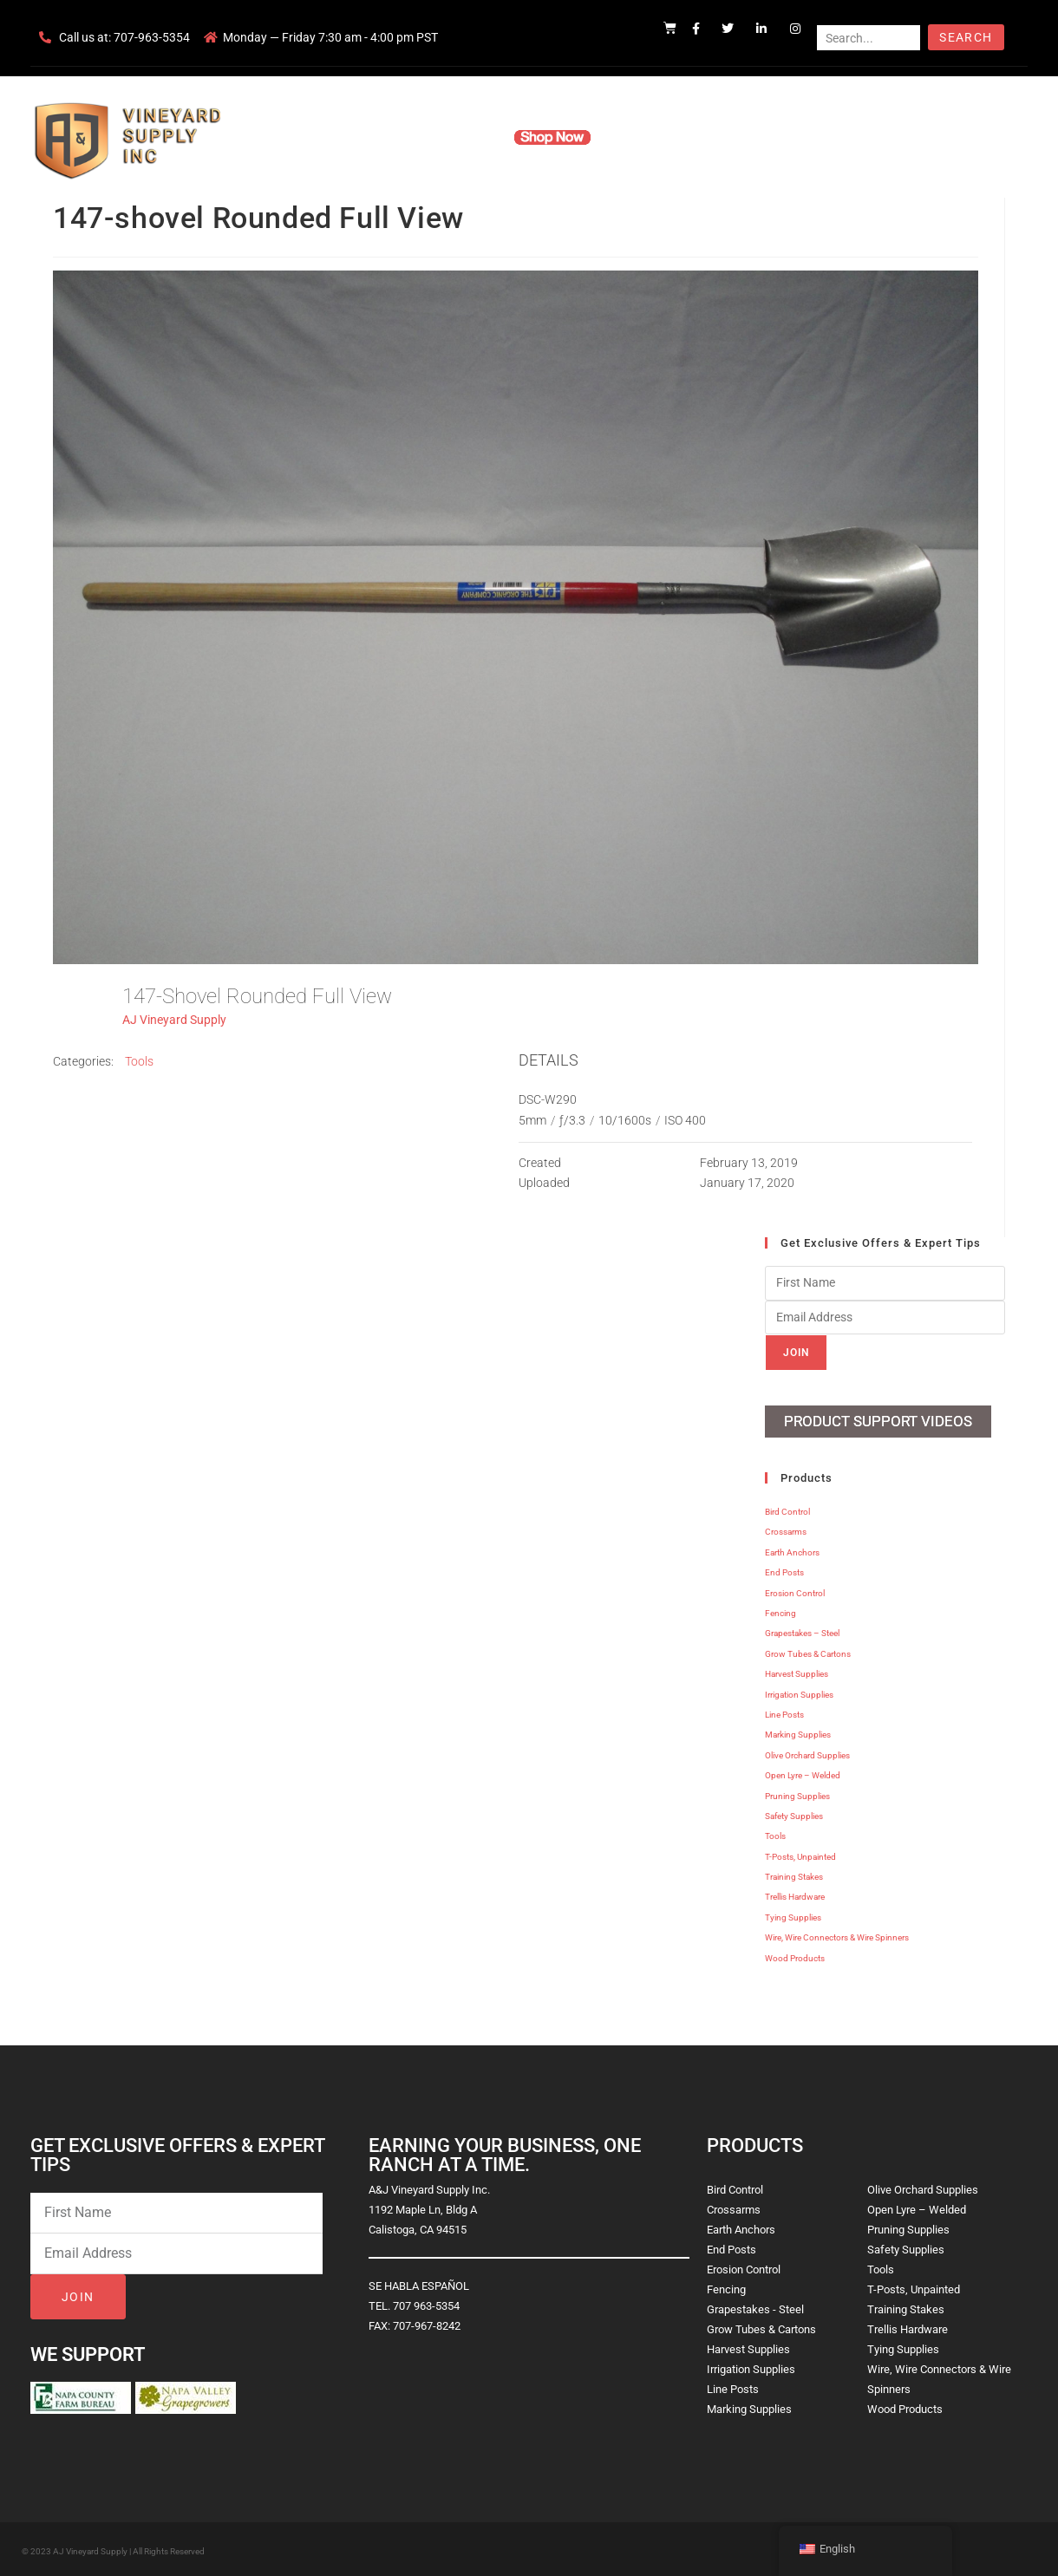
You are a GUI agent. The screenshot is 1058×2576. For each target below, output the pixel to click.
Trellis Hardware (795, 1894)
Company (388, 137)
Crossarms (786, 1529)
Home (320, 137)
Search (965, 37)
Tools (139, 1061)
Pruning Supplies (797, 1792)
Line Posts (784, 1712)
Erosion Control (795, 1589)
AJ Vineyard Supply (174, 1020)
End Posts (784, 1569)
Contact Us (729, 137)
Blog (795, 137)
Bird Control (787, 1509)
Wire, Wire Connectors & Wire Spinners (837, 1934)
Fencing (780, 1610)
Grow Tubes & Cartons (808, 1651)
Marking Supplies (798, 1732)
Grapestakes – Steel (802, 1630)
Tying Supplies (793, 1915)
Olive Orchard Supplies (807, 1752)
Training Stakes (794, 1874)
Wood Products (795, 1954)
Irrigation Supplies (799, 1691)
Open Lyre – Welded (802, 1772)
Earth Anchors (792, 1549)
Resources (646, 137)
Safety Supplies (794, 1813)
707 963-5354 (426, 2303)
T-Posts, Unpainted (800, 1853)
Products (462, 137)
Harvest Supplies (796, 1671)
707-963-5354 (152, 37)
